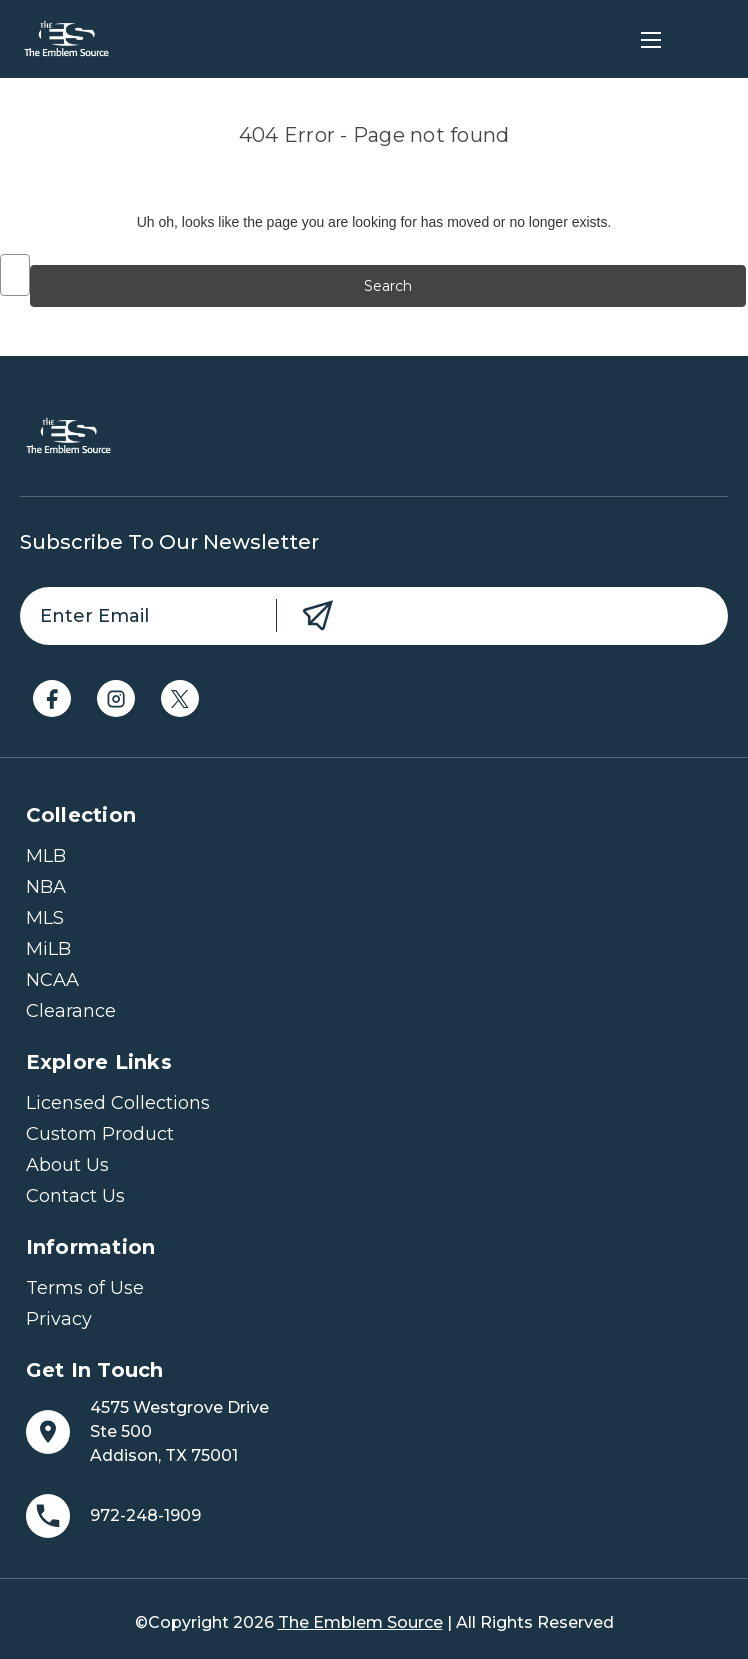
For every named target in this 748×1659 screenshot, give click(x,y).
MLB (46, 856)
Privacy (59, 1319)
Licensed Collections (118, 1103)
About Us (67, 1165)
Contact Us (75, 1196)
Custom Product (100, 1134)
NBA (46, 887)
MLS (45, 918)
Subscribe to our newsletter (169, 542)
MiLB (48, 949)
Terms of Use (85, 1288)
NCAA (52, 980)
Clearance (71, 1011)
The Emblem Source (360, 1622)
